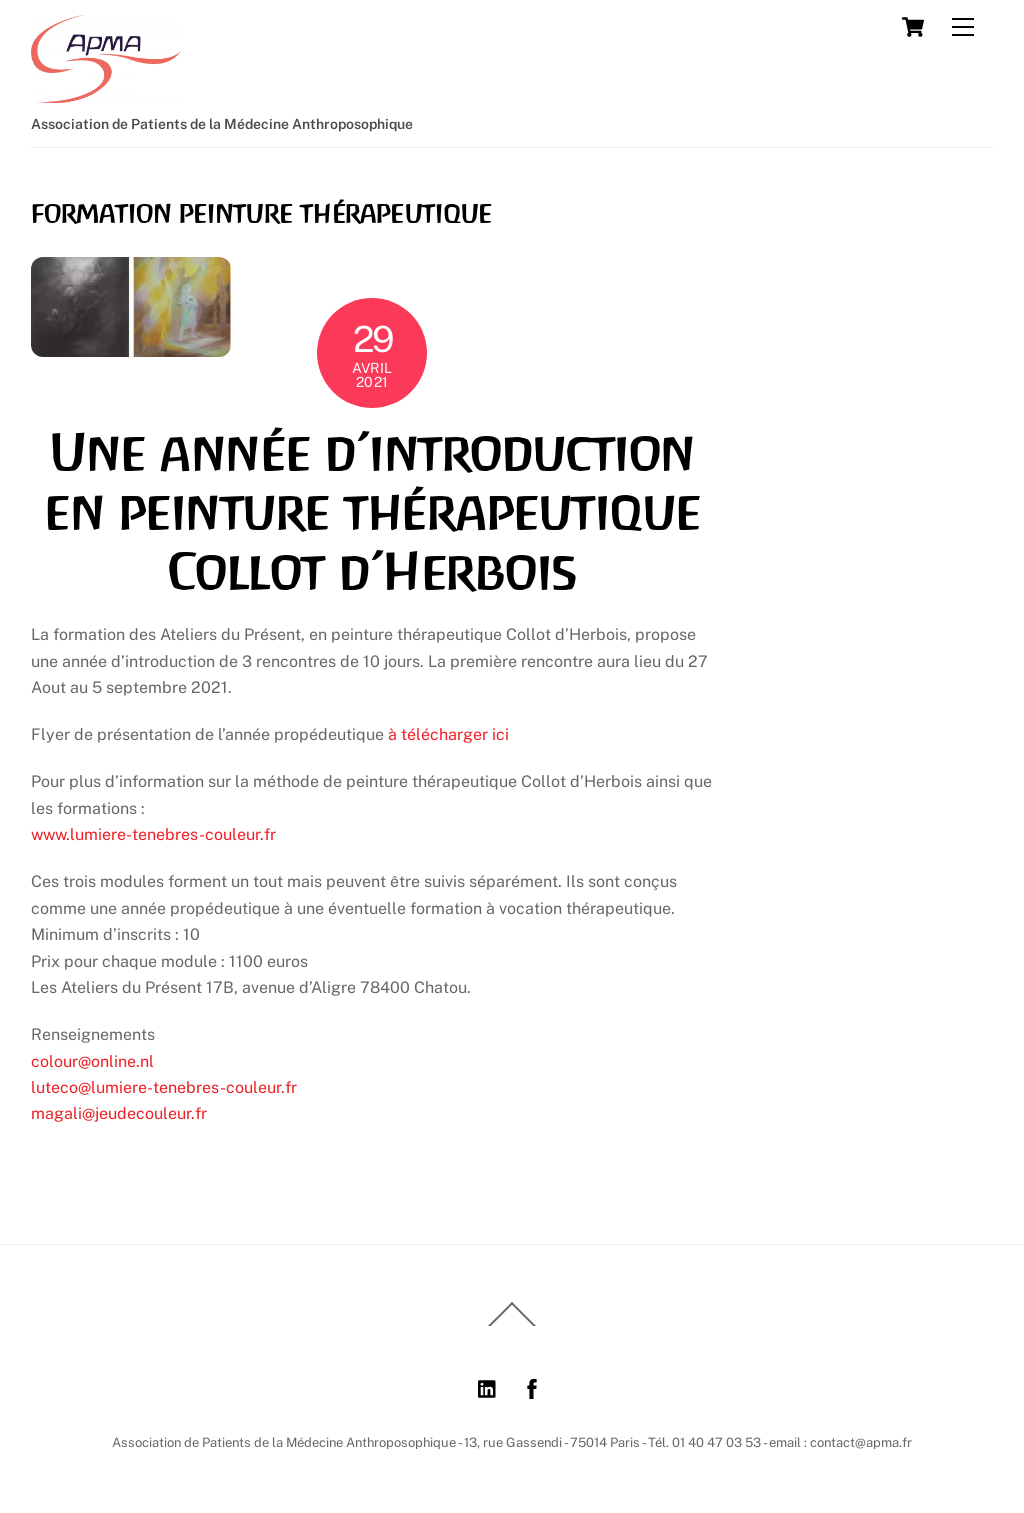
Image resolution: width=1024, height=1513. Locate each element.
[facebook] (532, 1386)
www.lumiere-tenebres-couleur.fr (153, 834)
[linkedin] (488, 1386)
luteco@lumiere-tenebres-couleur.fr (164, 1087)
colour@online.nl (92, 1061)
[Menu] (963, 27)
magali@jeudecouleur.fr (119, 1113)
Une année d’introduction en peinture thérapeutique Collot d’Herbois (372, 512)
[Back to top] (512, 1325)
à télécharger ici (448, 734)
